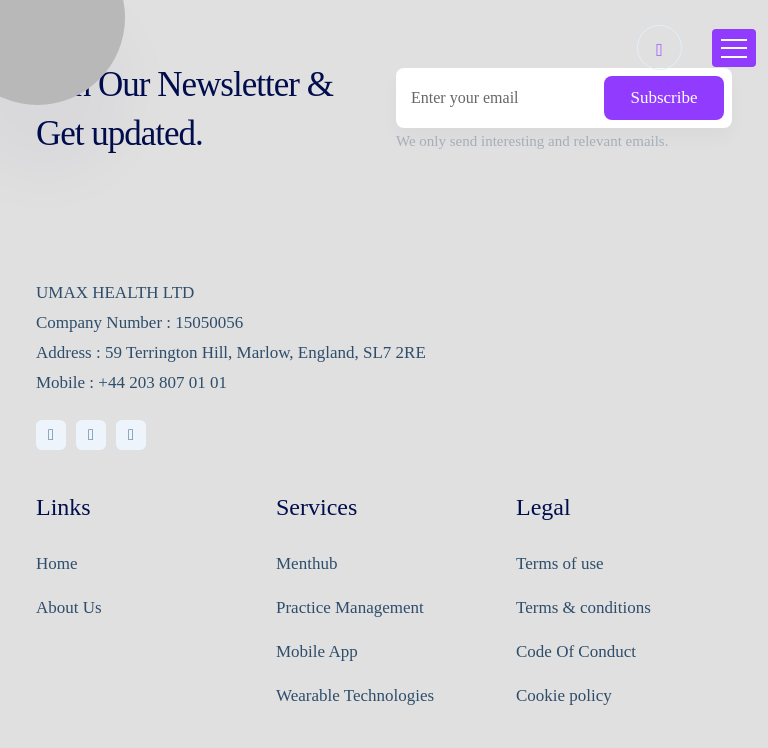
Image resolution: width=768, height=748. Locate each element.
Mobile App (317, 651)
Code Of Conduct (576, 651)
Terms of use (560, 563)
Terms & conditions (583, 607)
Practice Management (350, 607)
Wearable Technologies (355, 695)
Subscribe (663, 97)
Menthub (306, 563)
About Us (69, 607)
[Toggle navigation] (734, 48)
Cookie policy (564, 695)
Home (57, 563)
